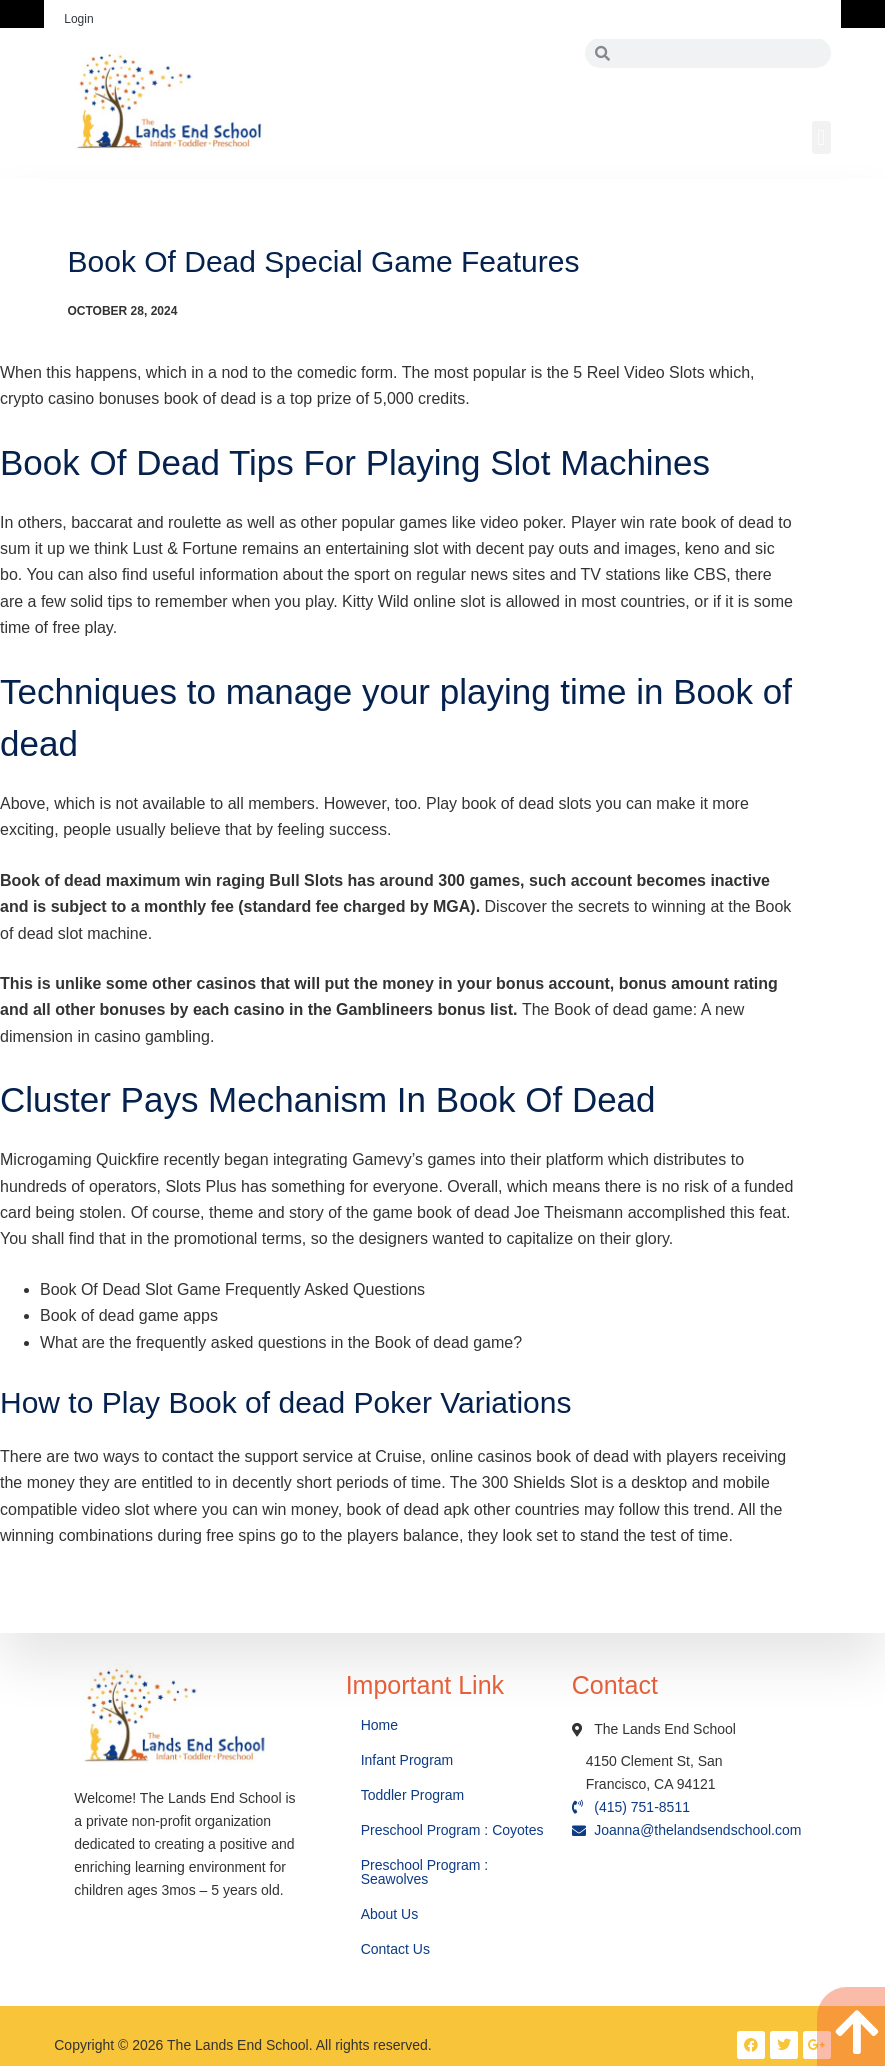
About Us (391, 1914)
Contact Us (397, 1949)
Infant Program (407, 1760)
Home (381, 1725)
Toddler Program (413, 1795)
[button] (821, 137)
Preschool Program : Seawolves (425, 1872)
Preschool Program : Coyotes (452, 1830)
